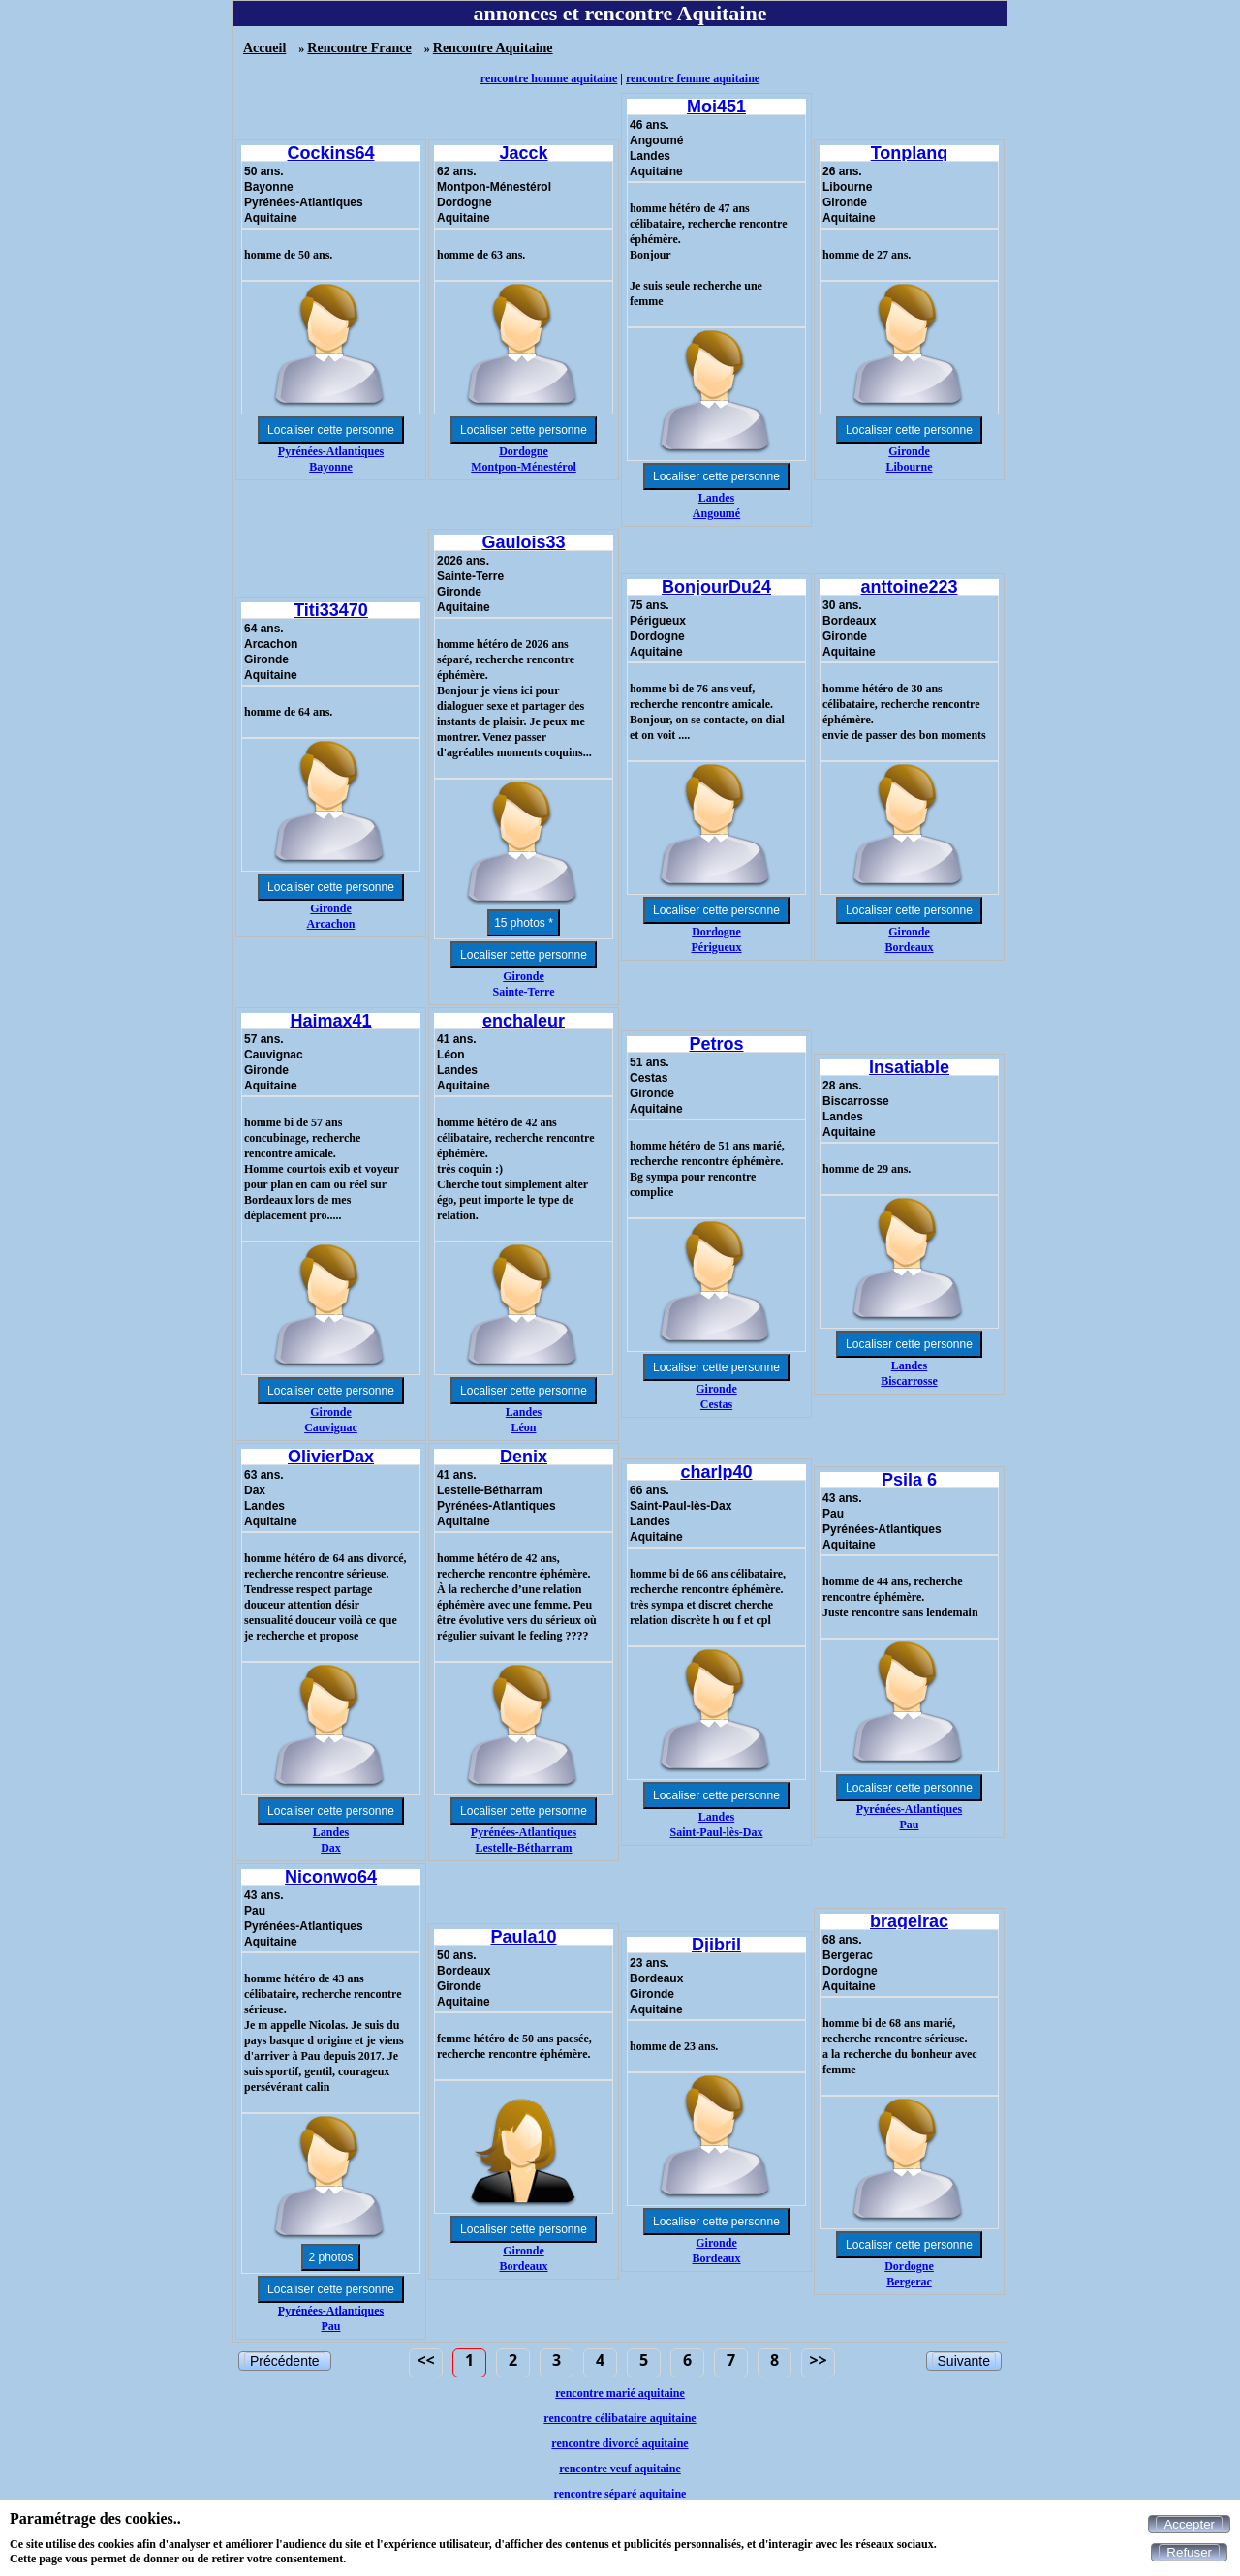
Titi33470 (331, 610)
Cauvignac (330, 1427)
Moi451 (716, 106)
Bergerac (909, 2281)
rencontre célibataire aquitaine (619, 2418)
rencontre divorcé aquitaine (619, 2443)
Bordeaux (908, 947)
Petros (716, 1044)
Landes (716, 498)
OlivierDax (331, 1456)
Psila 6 (909, 1479)
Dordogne (523, 451)
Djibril (716, 1944)
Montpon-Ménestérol (523, 467)
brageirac (909, 1921)
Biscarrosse (909, 1381)
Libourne (908, 467)
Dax (331, 1848)
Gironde (908, 451)
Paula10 (523, 1937)
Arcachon (331, 924)
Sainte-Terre (524, 991)
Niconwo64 (331, 1876)
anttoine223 (908, 587)
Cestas (716, 1404)
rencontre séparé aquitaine (620, 2493)
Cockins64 (330, 153)
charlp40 (716, 1472)
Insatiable (909, 1067)
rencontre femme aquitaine (693, 78)
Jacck (523, 153)
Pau (908, 1824)
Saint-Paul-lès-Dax (716, 1832)
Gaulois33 (523, 542)
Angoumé (716, 513)
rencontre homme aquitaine (549, 78)
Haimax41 (330, 1020)
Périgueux (717, 947)
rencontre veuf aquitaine (620, 2468)
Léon (523, 1427)
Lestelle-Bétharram (524, 1848)
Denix (523, 1456)
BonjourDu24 (716, 587)
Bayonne (331, 467)
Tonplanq (909, 153)
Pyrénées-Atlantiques (331, 451)
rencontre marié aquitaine (620, 2393)
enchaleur (523, 1020)
